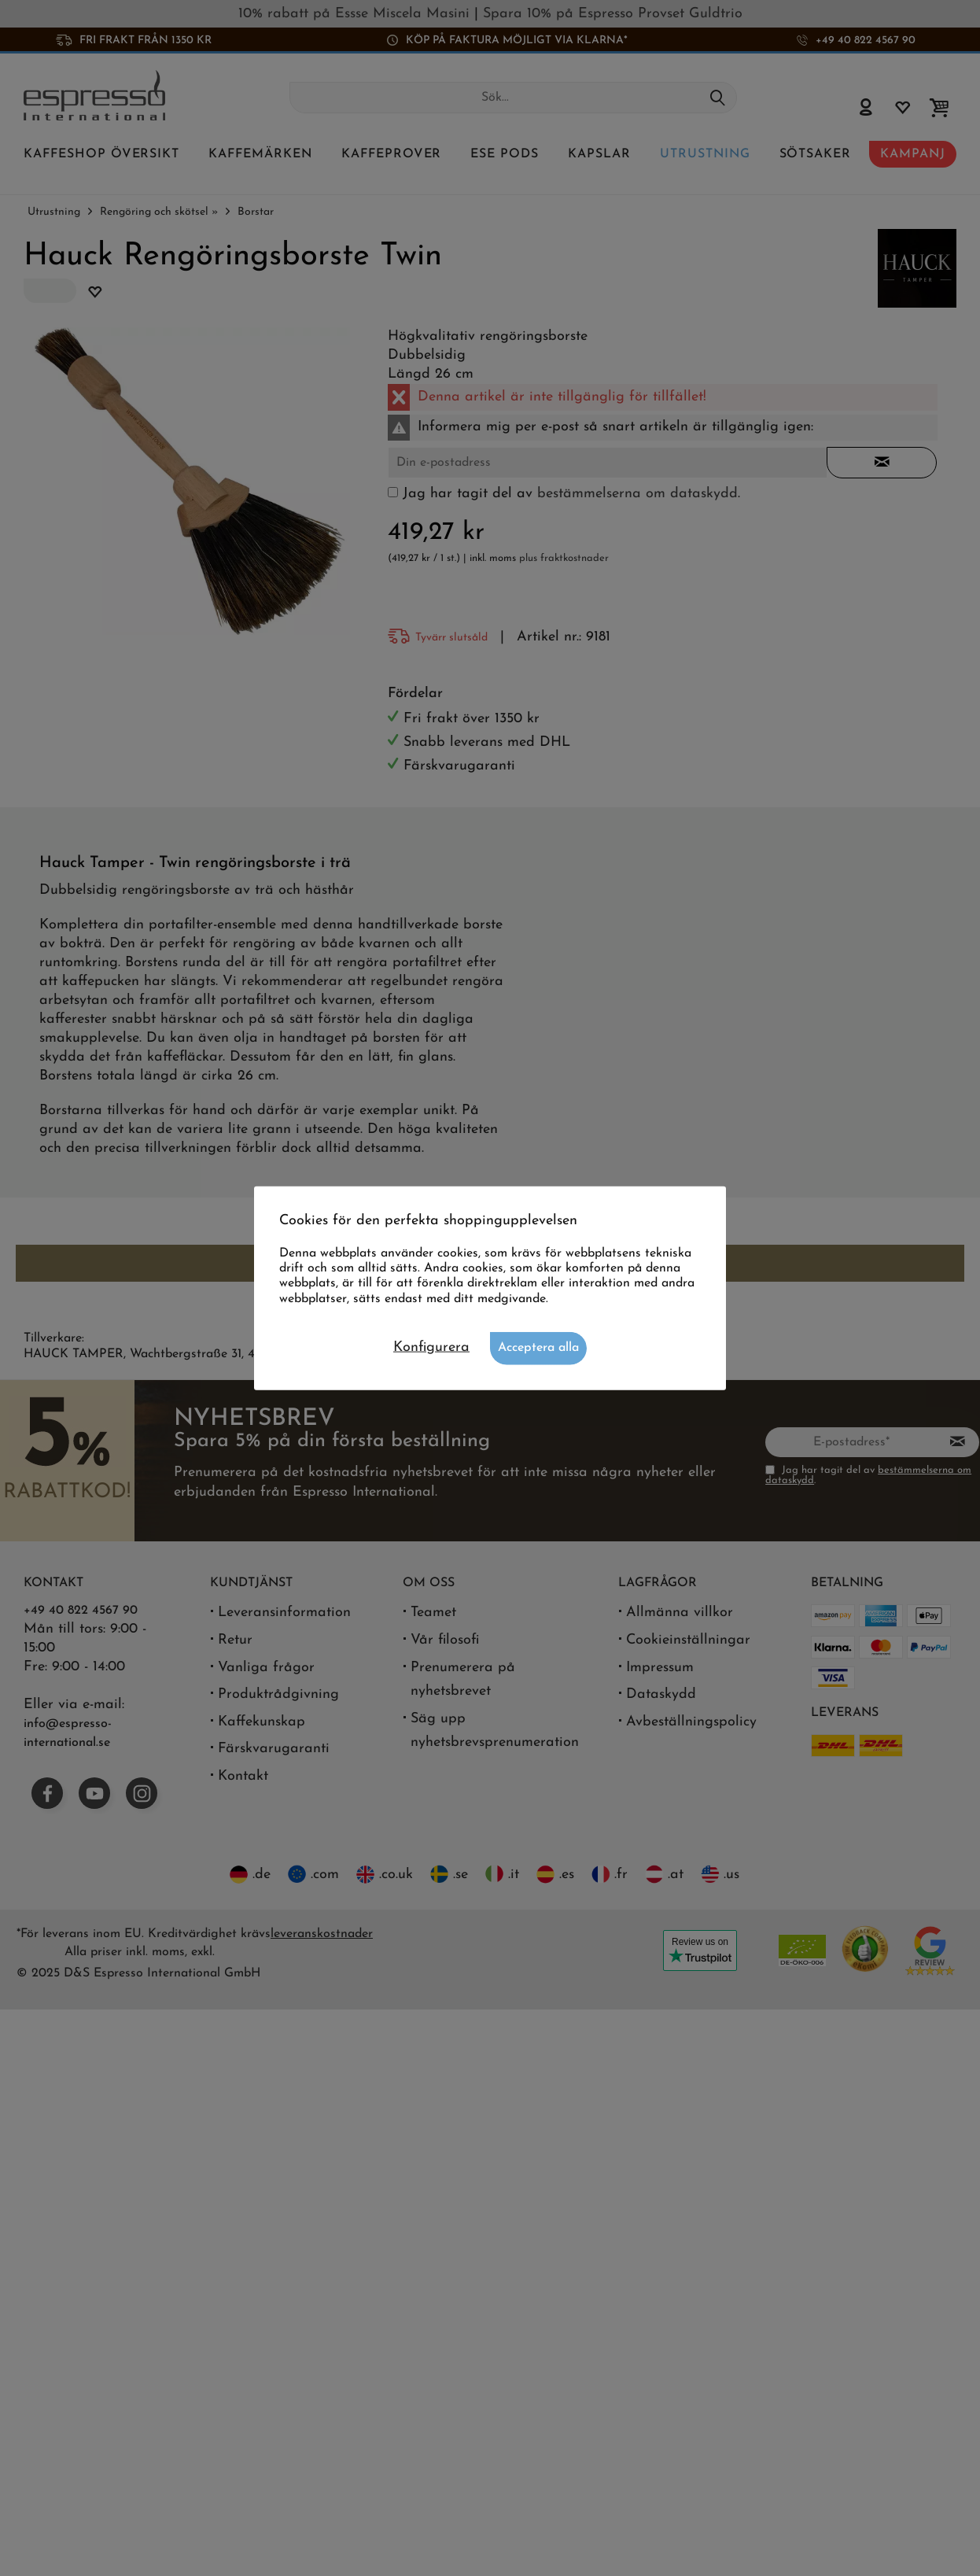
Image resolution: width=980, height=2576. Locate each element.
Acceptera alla (538, 1347)
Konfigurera (431, 1346)
